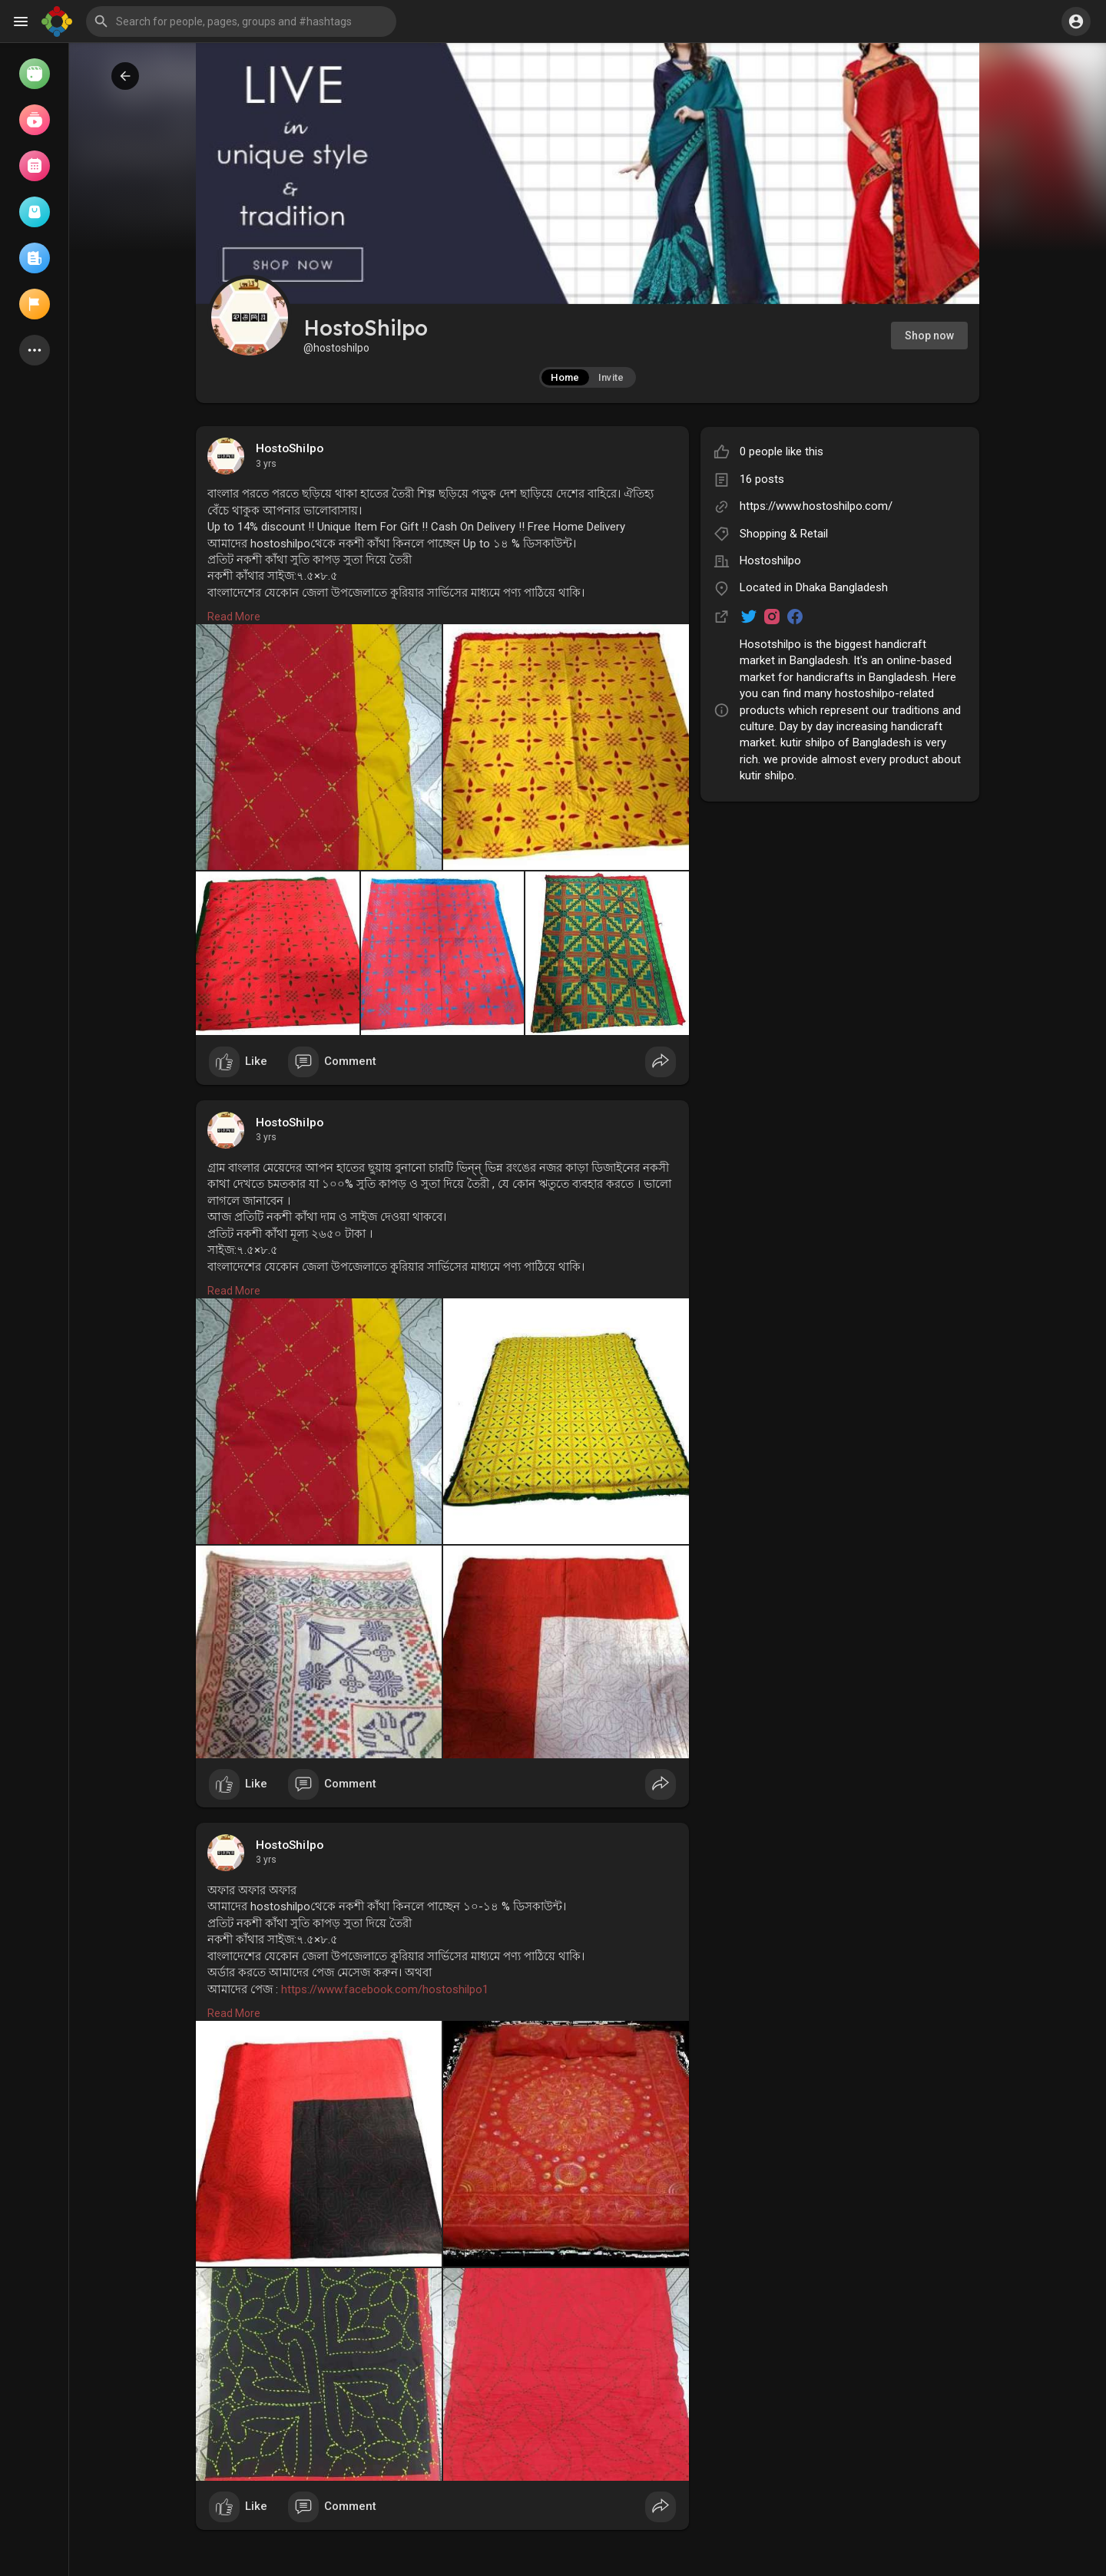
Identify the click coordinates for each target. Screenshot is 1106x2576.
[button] (241, 21)
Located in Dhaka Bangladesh (814, 587)
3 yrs (266, 463)
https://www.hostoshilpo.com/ (816, 506)
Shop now (929, 335)
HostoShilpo (289, 448)
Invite (611, 377)
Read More (233, 616)
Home (565, 377)
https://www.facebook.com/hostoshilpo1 (384, 1989)
